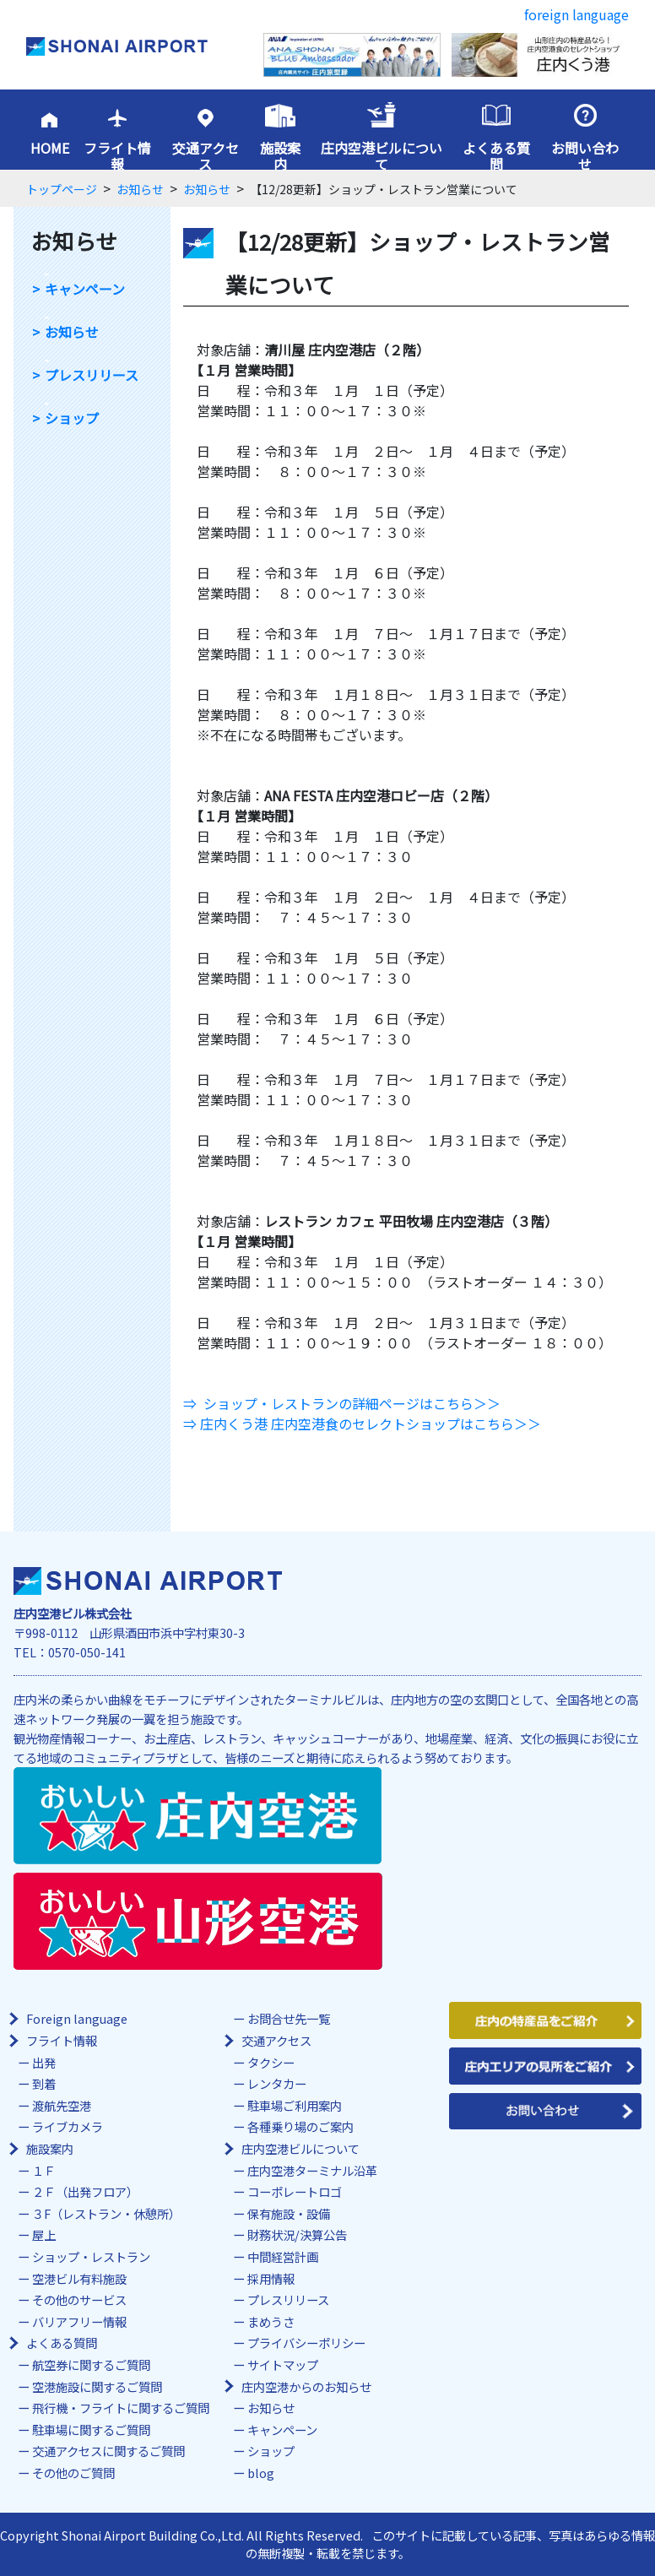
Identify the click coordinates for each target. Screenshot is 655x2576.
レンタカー (276, 2083)
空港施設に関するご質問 (97, 2386)
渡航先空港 (61, 2105)
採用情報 (271, 2278)
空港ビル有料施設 (79, 2278)
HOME (49, 148)
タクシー (271, 2062)
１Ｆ (44, 2170)
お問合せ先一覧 (288, 2018)
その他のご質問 (73, 2472)
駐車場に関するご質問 (91, 2429)
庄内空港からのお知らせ (306, 2386)
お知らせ (140, 189)
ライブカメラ (67, 2126)
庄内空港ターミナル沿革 (312, 2170)
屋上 (44, 2234)
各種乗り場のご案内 (300, 2126)
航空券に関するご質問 (91, 2364)
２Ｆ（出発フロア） (85, 2191)
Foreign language (76, 2018)
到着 (44, 2083)
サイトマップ (282, 2364)
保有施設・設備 (288, 2213)
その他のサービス (79, 2299)
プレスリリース (91, 375)
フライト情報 (117, 156)
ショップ (72, 418)
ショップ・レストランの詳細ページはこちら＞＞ (352, 1403)
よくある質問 (496, 156)
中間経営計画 (282, 2256)
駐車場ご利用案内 (294, 2105)
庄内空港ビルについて (381, 156)
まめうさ (271, 2321)
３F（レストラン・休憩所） (106, 2213)
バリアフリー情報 (79, 2321)
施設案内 (280, 156)
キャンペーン (85, 289)
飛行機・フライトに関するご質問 (120, 2407)
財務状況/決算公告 (297, 2234)
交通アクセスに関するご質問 (108, 2450)
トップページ (61, 189)
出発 (44, 2062)
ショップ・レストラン (91, 2256)
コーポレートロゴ (294, 2191)
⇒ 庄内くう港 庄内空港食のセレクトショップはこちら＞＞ (362, 1423)
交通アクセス (205, 156)
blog (260, 2472)
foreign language (576, 14)
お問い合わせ (585, 156)
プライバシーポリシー (306, 2342)
